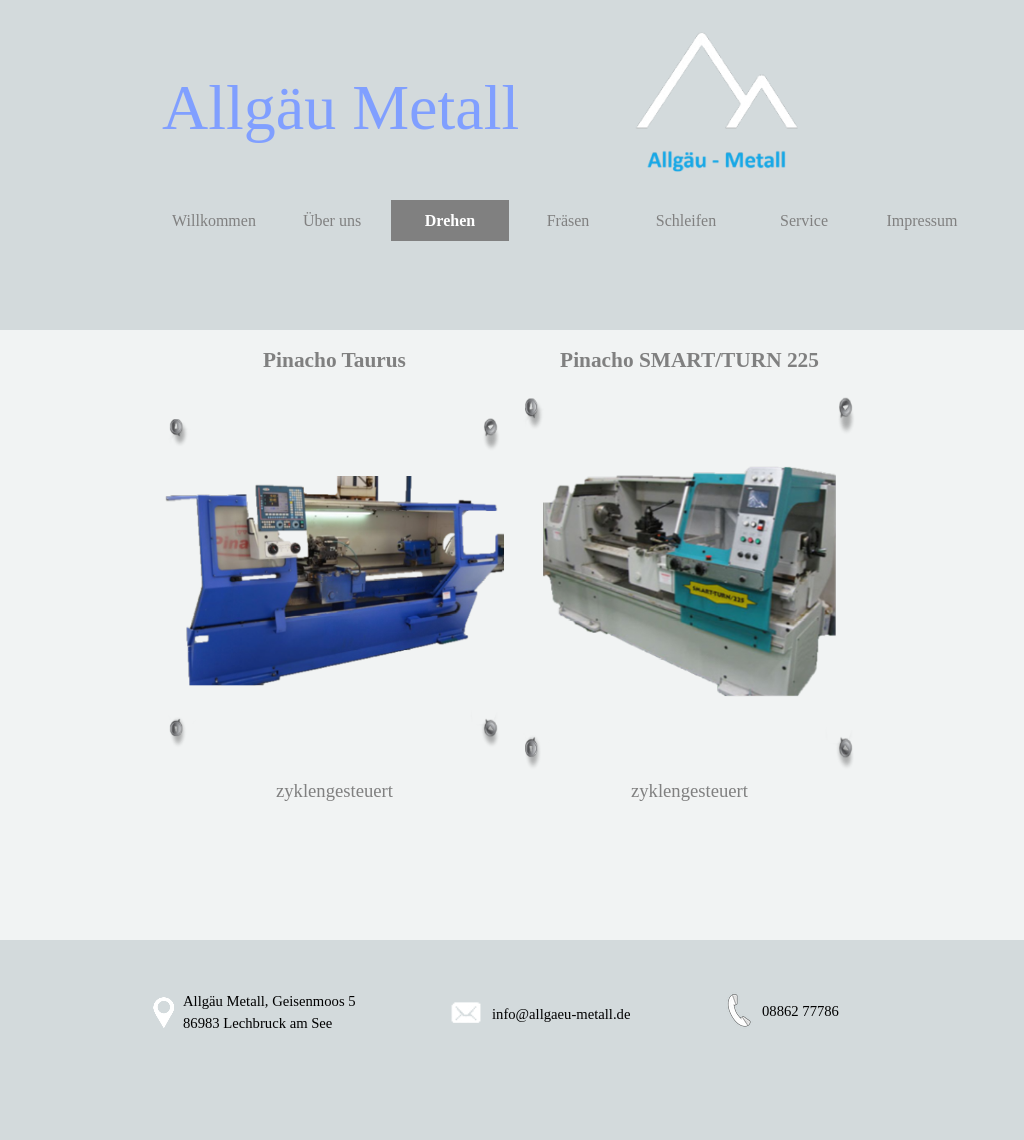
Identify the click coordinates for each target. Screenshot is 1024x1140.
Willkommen (214, 220)
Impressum (921, 220)
